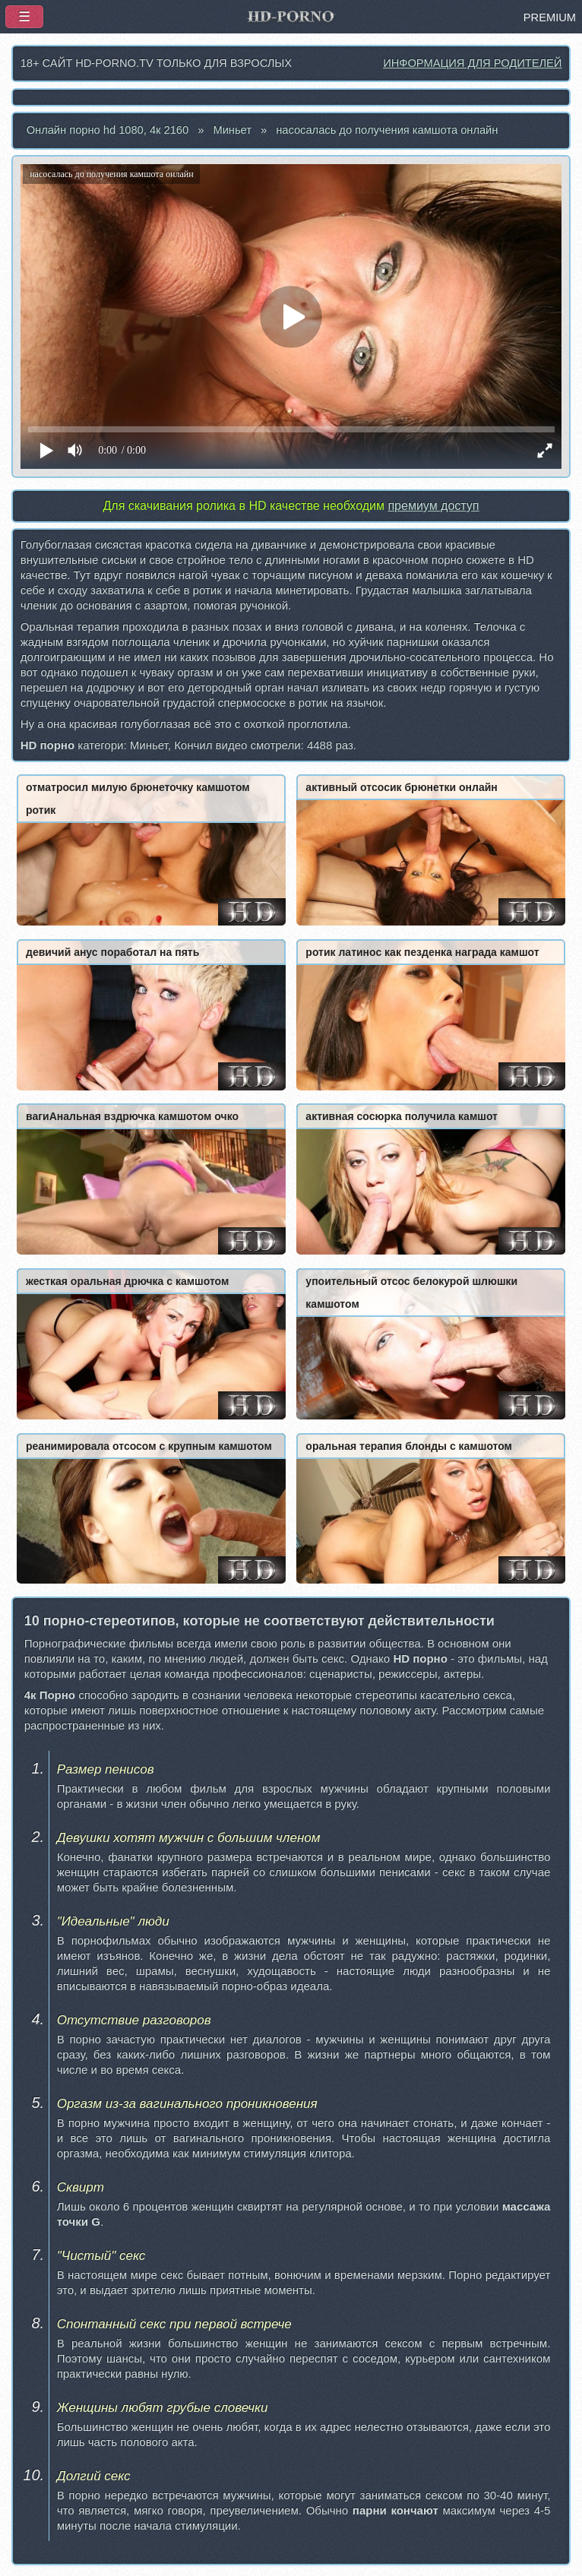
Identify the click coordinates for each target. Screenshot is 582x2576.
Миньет (232, 130)
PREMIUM (549, 17)
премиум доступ (433, 505)
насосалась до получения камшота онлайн (387, 130)
